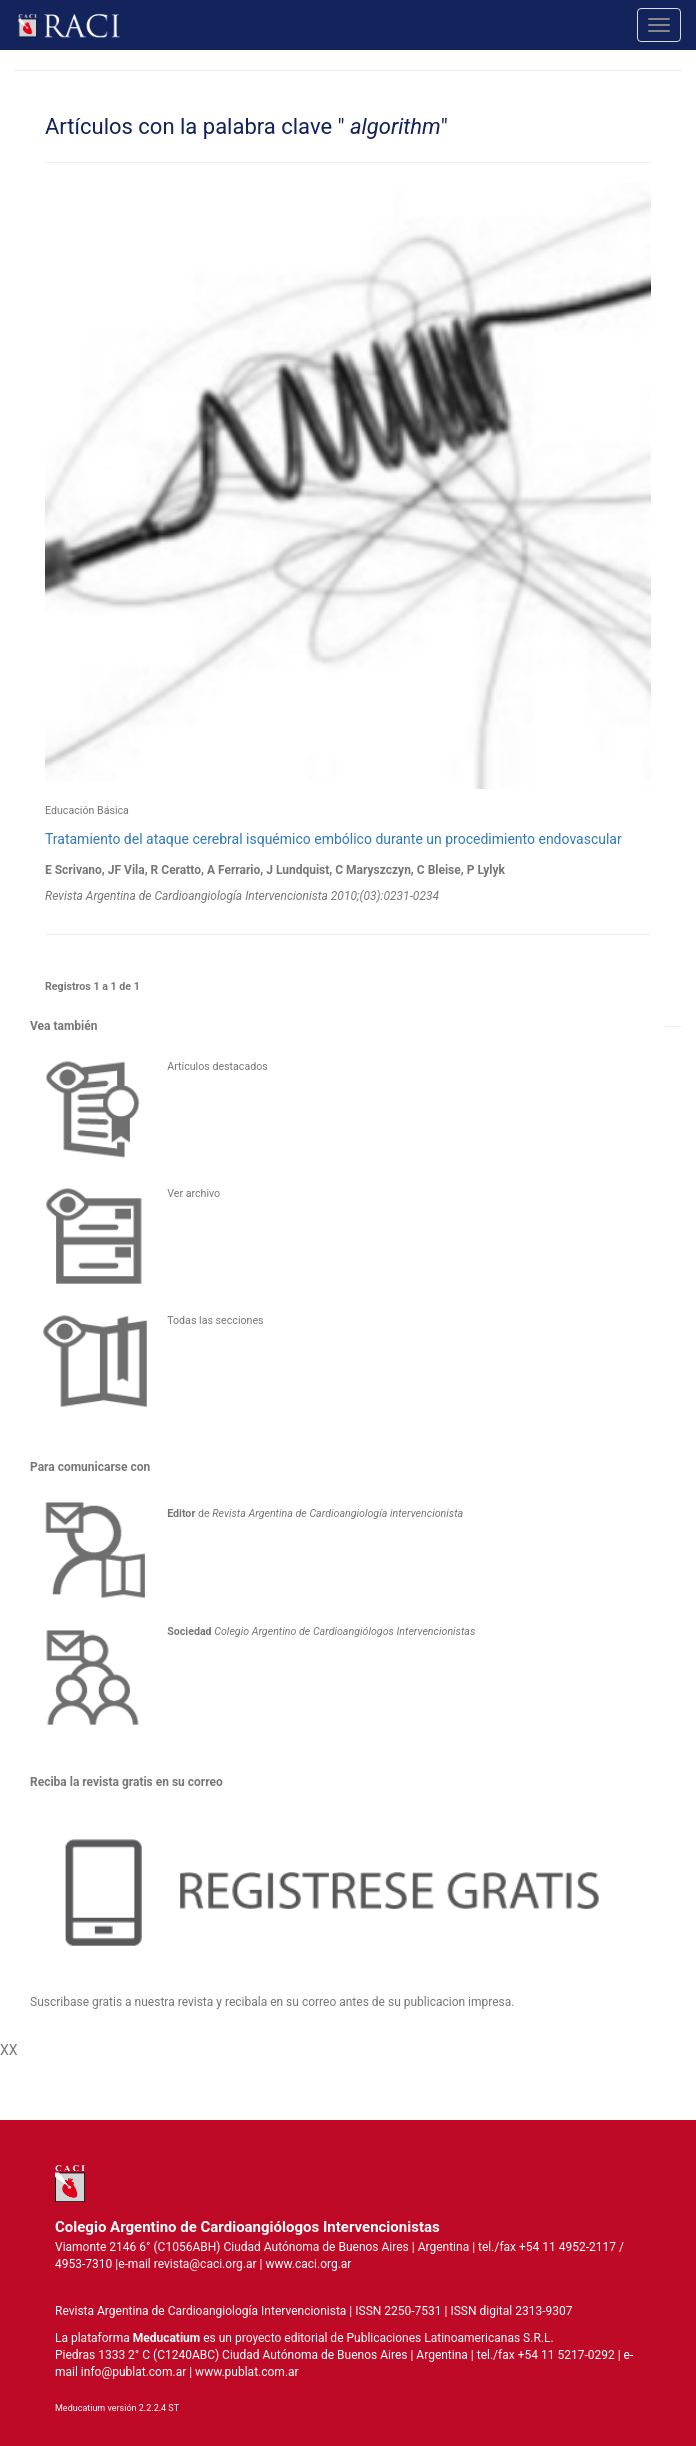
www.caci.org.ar (308, 2264)
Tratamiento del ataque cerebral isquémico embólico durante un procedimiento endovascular (333, 839)
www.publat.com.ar (245, 2372)
